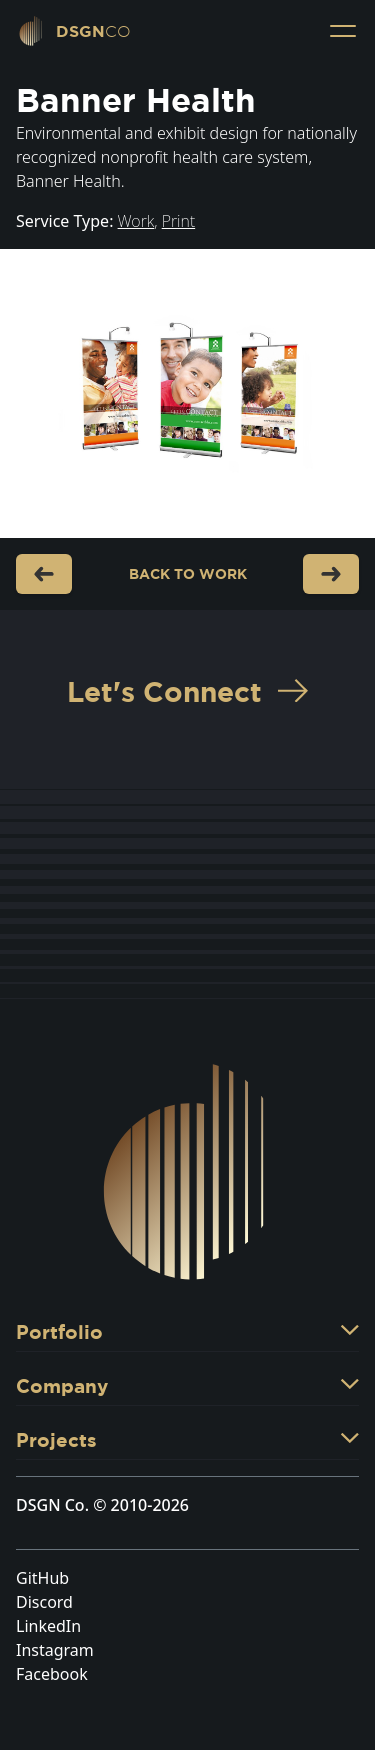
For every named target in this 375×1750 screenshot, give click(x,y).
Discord (44, 1602)
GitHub (42, 1578)
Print (178, 221)
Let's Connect (187, 691)
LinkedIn (48, 1626)
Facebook (52, 1674)
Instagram (55, 1650)
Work (136, 221)
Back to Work (188, 574)
